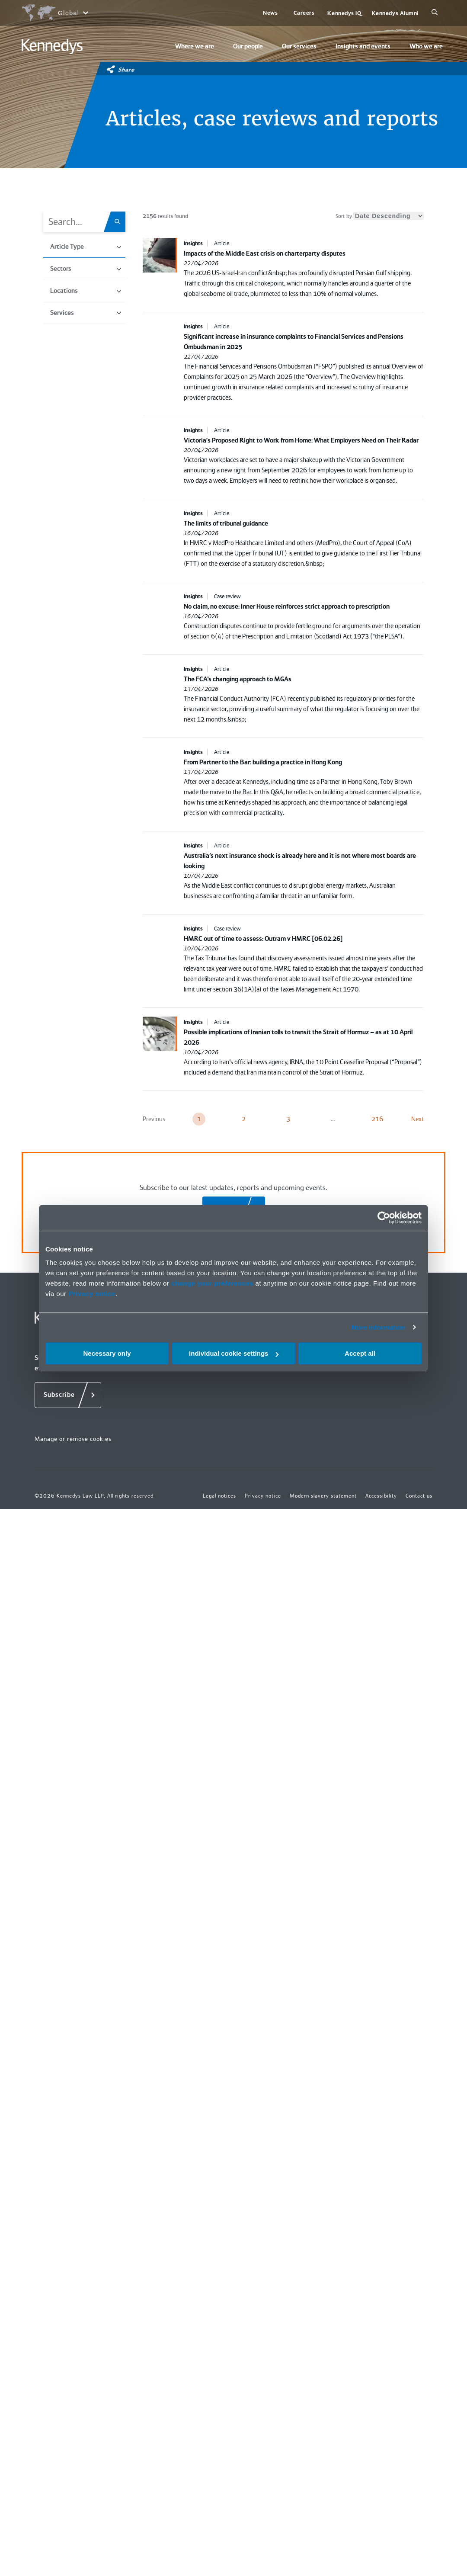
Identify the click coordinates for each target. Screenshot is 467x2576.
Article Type (85, 246)
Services (85, 313)
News (270, 13)
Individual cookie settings (233, 1353)
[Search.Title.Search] (120, 222)
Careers (304, 13)
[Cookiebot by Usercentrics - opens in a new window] (384, 1217)
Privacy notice (91, 1293)
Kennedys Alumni (395, 13)
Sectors (85, 269)
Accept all (360, 1353)
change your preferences (212, 1283)
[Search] (434, 13)
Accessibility (381, 1496)
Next (417, 1119)
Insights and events (363, 46)
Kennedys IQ (344, 13)
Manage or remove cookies (73, 1438)
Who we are (426, 46)
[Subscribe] (68, 1395)
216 (377, 1119)
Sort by (380, 216)
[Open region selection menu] (55, 13)
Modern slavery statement (323, 1496)
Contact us (419, 1496)
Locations (85, 291)
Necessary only (107, 1353)
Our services (299, 46)
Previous (154, 1119)
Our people (248, 46)
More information (378, 1327)
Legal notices (219, 1496)
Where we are (194, 46)
